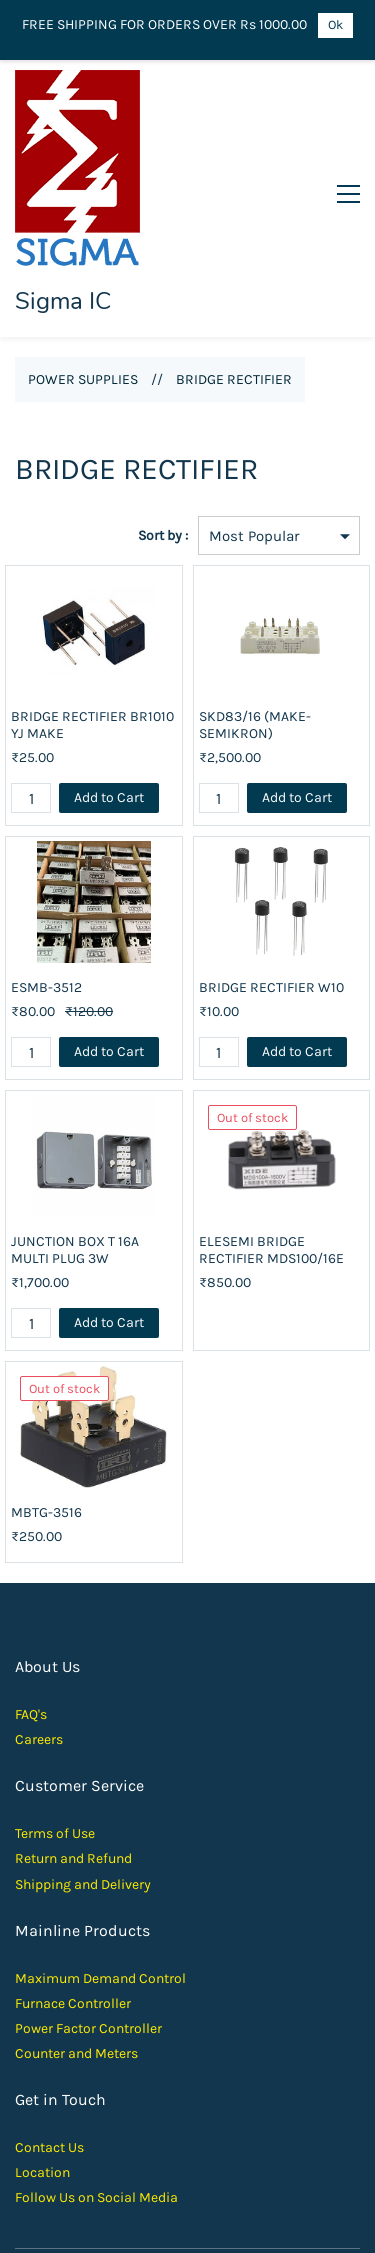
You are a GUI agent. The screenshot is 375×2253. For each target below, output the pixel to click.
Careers (39, 1621)
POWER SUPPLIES (83, 261)
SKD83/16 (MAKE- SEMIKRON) (255, 607)
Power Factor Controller (88, 1909)
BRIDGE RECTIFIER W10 (271, 869)
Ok (335, 24)
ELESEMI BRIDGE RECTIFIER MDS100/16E (271, 1132)
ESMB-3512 (46, 869)
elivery (130, 1765)
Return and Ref (61, 1740)
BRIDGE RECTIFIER (234, 261)
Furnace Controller (73, 1884)
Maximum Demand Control (100, 1859)
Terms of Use (55, 1715)
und (120, 1740)
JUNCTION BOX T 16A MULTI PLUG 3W (75, 1132)
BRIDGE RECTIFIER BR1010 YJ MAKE (92, 607)
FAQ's (31, 1596)
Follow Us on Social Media (96, 2079)
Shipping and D (62, 1765)
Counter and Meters (76, 1935)
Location (42, 2054)
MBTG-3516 (46, 1394)
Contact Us (49, 2029)
